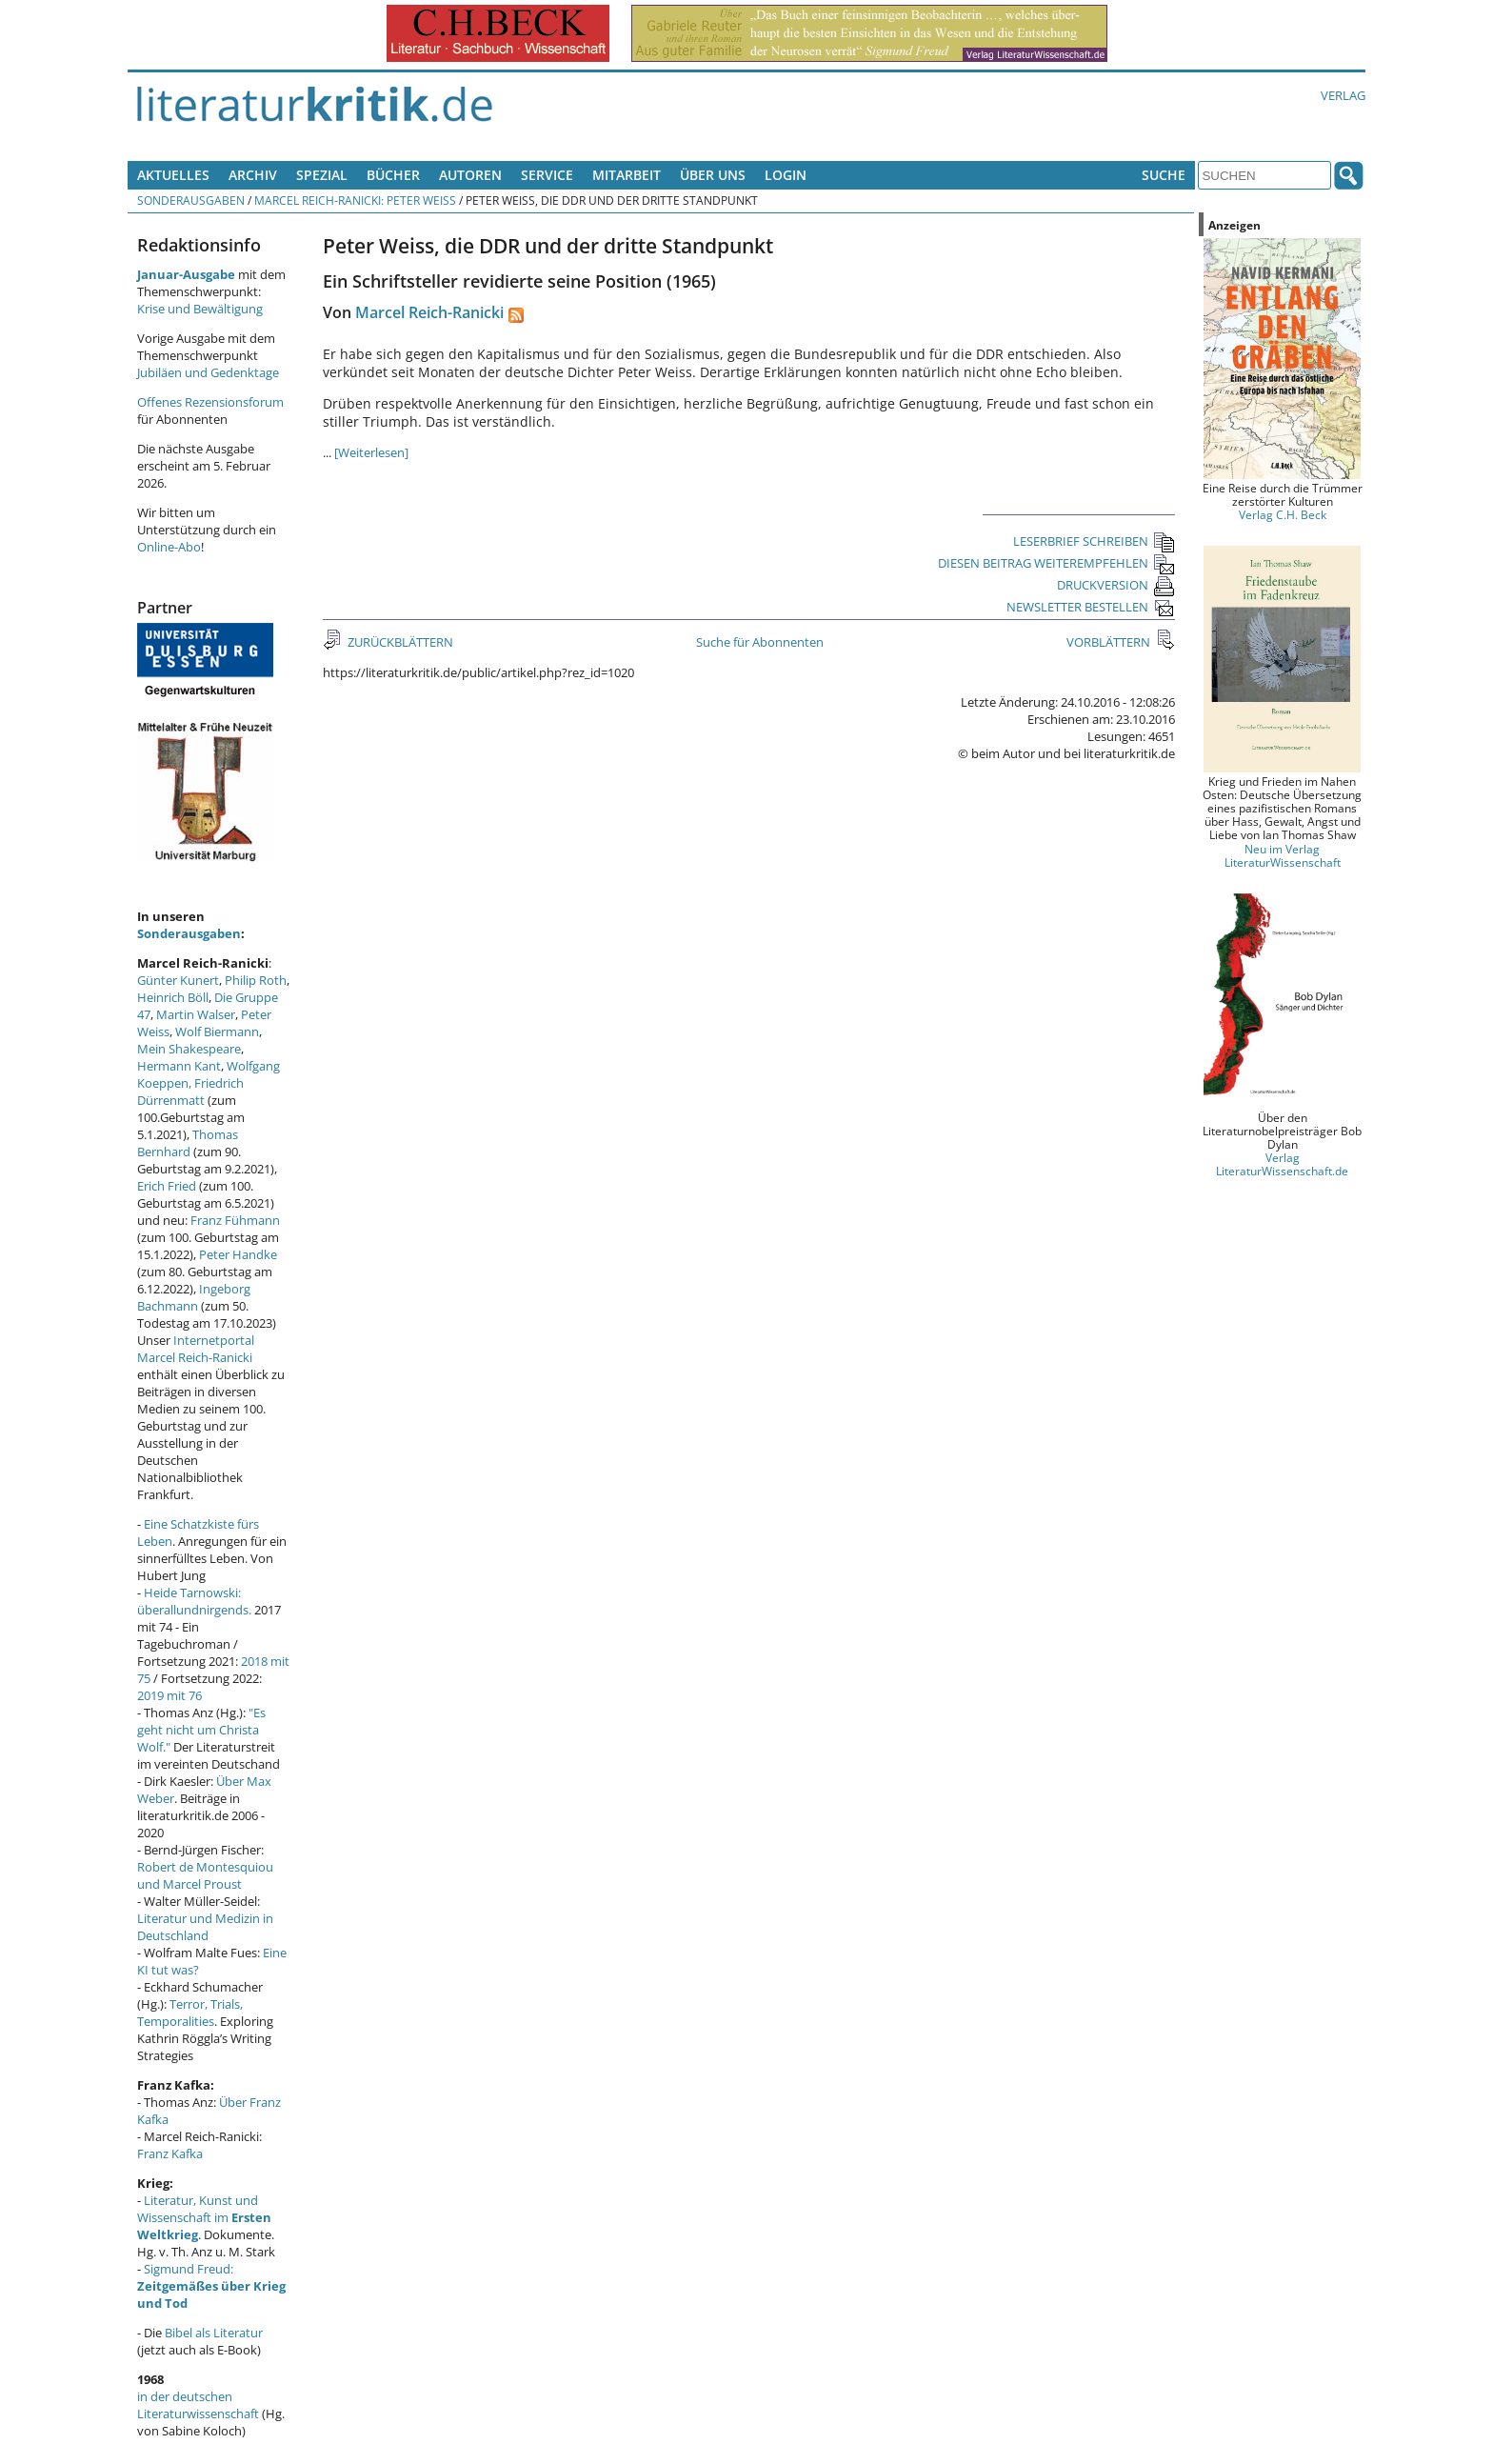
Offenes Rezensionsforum (210, 402)
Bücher (393, 175)
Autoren (470, 175)
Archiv (253, 175)
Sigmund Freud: (211, 2286)
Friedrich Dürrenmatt (190, 1091)
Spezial (322, 175)
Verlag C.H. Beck (1282, 514)
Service (547, 175)
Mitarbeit (626, 175)
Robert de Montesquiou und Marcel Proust (205, 1875)
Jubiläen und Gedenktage (208, 372)
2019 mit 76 (169, 1695)
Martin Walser (195, 1014)
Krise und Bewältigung (200, 308)
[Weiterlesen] (371, 452)
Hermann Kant (179, 1065)
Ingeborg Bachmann (193, 1297)
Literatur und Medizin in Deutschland (205, 1927)
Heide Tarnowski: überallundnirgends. (194, 1601)
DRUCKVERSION (1116, 584)
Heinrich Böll (173, 997)
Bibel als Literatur (214, 2332)
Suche (1163, 175)
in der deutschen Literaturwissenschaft (198, 2405)
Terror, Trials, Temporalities (190, 2012)
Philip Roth (256, 980)
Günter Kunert (178, 980)
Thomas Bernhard (187, 1143)
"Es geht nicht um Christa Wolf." (201, 1729)
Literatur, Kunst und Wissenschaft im (204, 2217)
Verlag (1343, 95)
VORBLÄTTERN (1109, 642)
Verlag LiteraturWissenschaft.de (1282, 1164)
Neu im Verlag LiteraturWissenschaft (1282, 855)
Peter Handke (238, 1254)
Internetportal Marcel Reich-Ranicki (195, 1349)
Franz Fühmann (235, 1220)
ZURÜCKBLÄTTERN (399, 642)
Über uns (713, 175)
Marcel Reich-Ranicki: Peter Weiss (355, 200)
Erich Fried (166, 1185)
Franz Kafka (170, 2153)
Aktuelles (173, 175)
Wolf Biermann (217, 1031)
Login (785, 175)
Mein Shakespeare (189, 1048)
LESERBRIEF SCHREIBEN (1094, 541)
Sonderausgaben (191, 200)
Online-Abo (169, 546)
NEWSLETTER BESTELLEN (1090, 606)
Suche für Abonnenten (760, 642)
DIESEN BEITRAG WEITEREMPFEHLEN (1056, 562)
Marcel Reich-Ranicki (429, 312)
